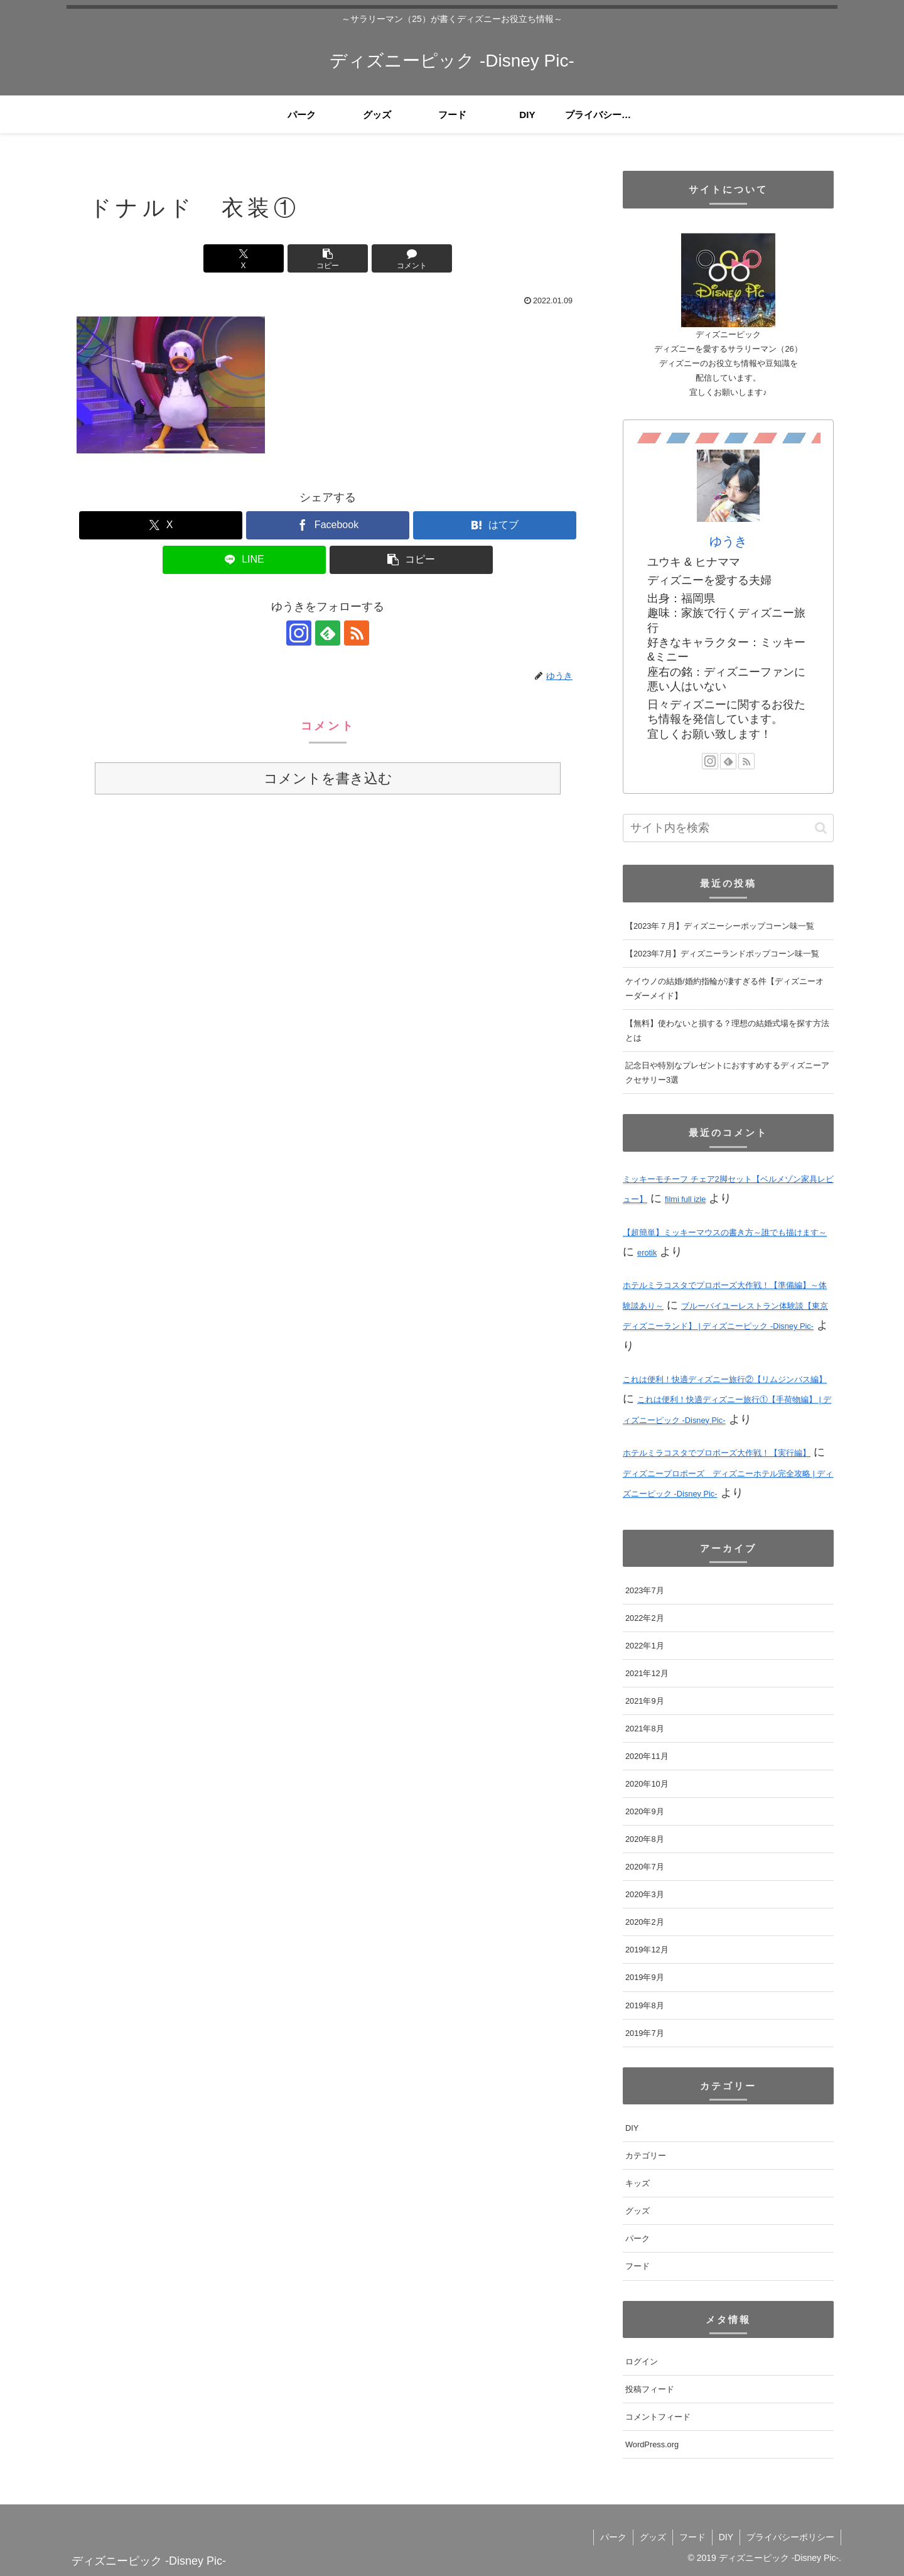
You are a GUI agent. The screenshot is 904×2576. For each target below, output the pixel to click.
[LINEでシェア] (244, 560)
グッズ (653, 2537)
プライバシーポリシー (790, 2537)
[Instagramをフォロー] (298, 633)
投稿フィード (649, 2389)
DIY (726, 2537)
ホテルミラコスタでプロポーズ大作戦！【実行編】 (716, 1453)
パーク (613, 2537)
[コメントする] (412, 258)
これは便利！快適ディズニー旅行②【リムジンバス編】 (725, 1379)
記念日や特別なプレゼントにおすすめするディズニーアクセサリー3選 (727, 1073)
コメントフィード (658, 2417)
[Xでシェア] (243, 258)
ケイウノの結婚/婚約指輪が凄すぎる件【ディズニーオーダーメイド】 (724, 988)
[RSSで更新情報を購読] (356, 633)
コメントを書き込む (328, 778)
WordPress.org (652, 2444)
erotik (647, 1252)
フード (692, 2537)
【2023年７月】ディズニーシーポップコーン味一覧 (719, 926)
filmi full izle (685, 1199)
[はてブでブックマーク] (494, 525)
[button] (328, 258)
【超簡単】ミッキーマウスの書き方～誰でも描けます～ (725, 1232)
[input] (728, 828)
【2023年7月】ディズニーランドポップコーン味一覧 (722, 953)
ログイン (641, 2361)
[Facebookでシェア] (327, 525)
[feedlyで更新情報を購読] (327, 633)
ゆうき (728, 541)
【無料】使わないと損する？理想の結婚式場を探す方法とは (727, 1030)
